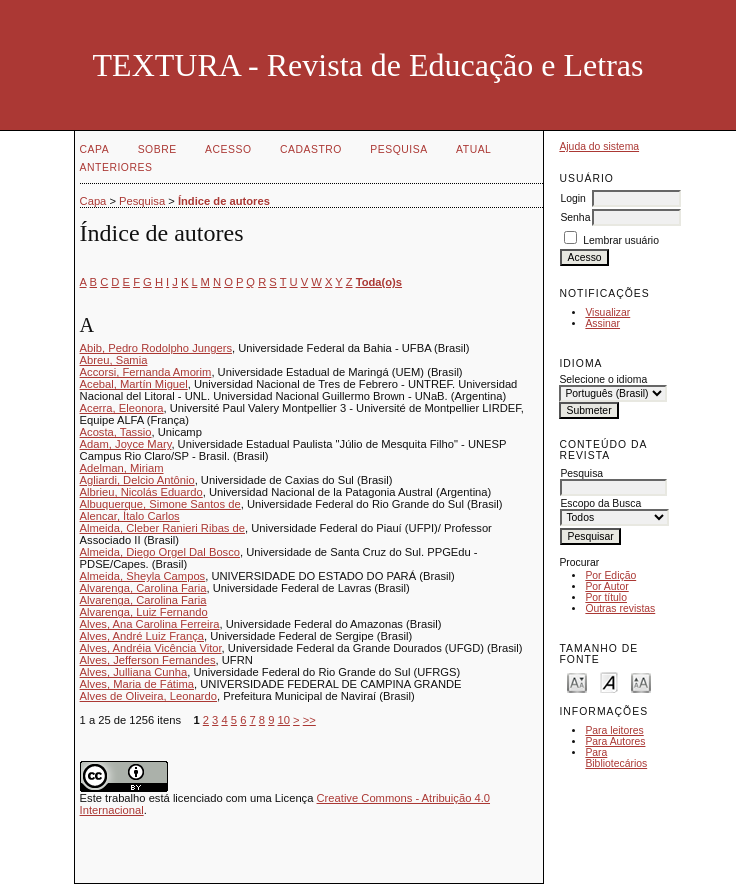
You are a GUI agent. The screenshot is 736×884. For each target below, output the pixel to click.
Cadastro (311, 149)
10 (284, 720)
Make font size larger (641, 681)
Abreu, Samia (114, 360)
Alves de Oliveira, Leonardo (148, 696)
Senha (575, 217)
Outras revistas (620, 608)
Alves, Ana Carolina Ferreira (150, 624)
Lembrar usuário (621, 240)
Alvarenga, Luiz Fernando (144, 612)
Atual (473, 149)
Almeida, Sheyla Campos (143, 576)
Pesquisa (398, 149)
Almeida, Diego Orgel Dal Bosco (160, 552)
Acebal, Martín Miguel (134, 384)
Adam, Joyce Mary (126, 444)
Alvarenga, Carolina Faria (143, 588)
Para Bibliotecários (616, 758)
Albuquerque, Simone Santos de (160, 504)
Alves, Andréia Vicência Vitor (151, 648)
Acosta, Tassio (116, 432)
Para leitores (614, 730)
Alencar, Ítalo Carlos (130, 516)
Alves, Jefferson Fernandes (148, 660)
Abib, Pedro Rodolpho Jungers (156, 348)
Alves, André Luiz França (142, 636)
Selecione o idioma (603, 379)
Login (572, 198)
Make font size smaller (577, 681)
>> (309, 720)
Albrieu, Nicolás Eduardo (141, 492)
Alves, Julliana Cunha (134, 672)
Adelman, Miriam (122, 468)
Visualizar (607, 312)
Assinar (602, 323)
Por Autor (606, 586)
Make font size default (609, 681)
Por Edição (610, 575)
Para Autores (615, 741)
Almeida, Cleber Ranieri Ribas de (162, 528)
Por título (606, 597)
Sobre (157, 149)
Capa (95, 149)
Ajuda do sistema (599, 146)
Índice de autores (224, 201)
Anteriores (116, 167)
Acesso (228, 149)
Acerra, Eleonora (122, 408)
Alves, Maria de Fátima (137, 684)
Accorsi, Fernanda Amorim (146, 372)
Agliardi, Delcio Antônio (137, 480)
